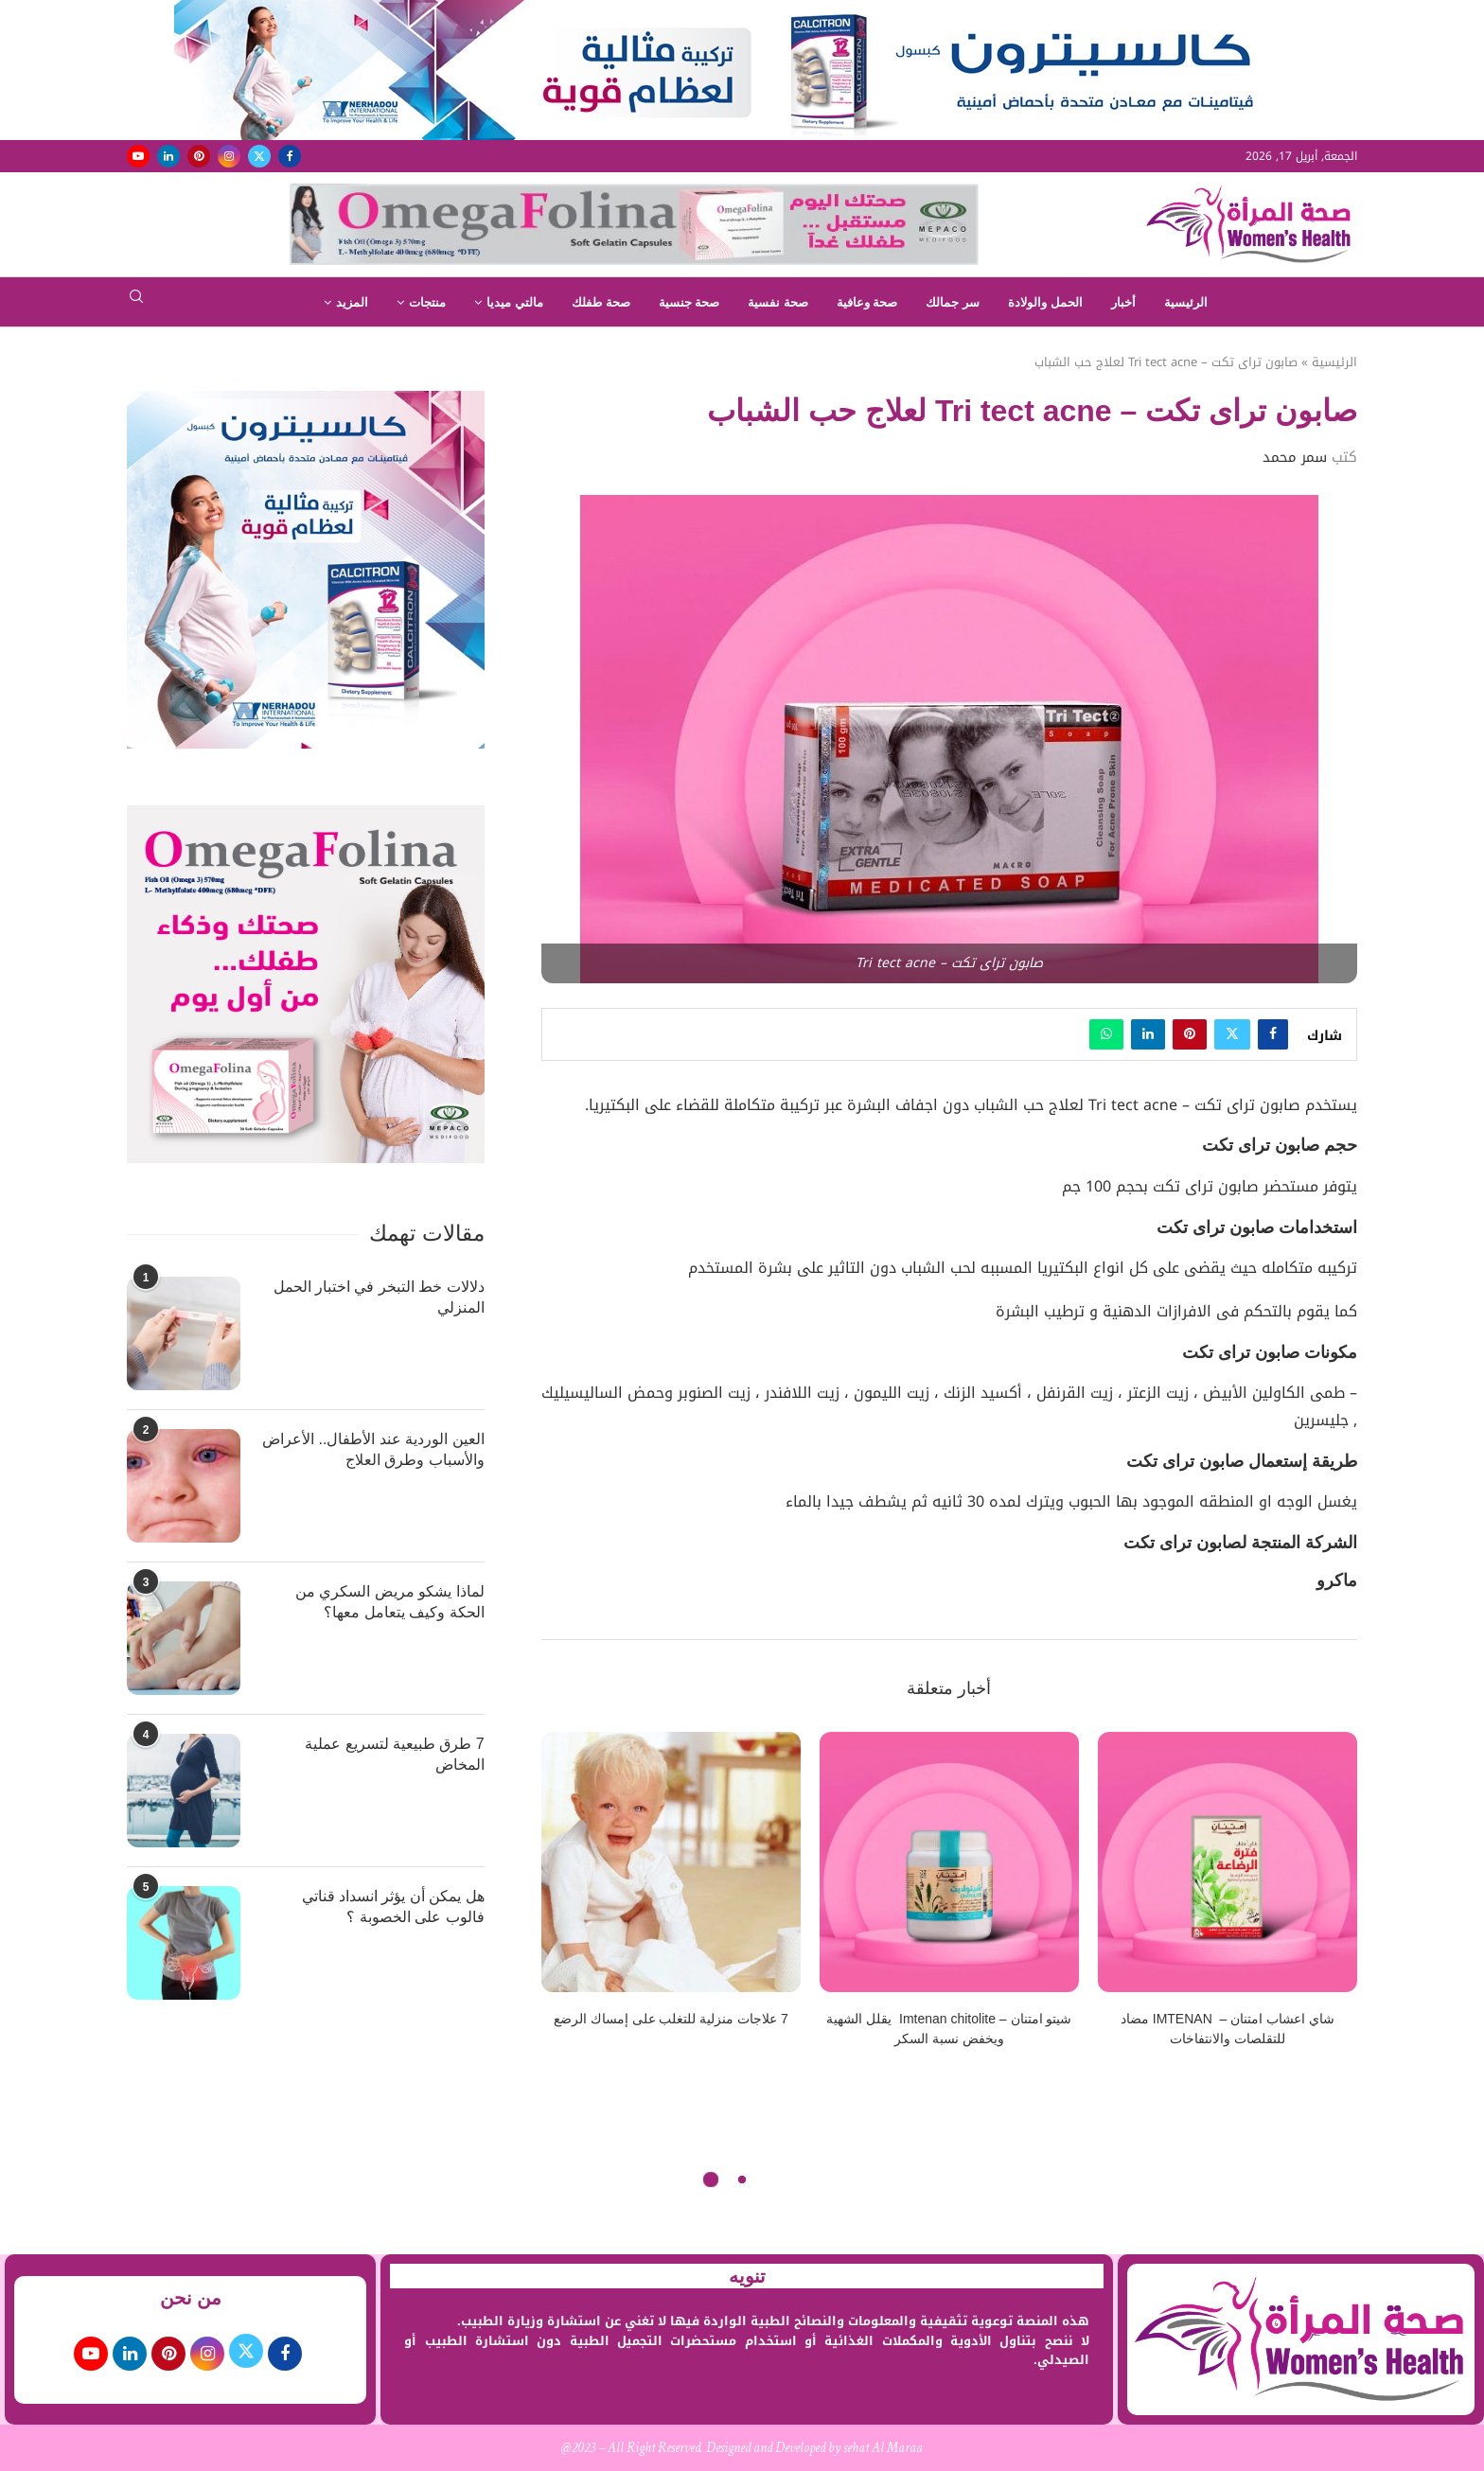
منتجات (427, 302)
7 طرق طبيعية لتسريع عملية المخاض (395, 1754)
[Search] (136, 302)
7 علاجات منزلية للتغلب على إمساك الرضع (671, 2018)
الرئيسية (1186, 302)
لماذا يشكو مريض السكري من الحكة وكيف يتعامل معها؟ (390, 1601)
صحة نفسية (778, 302)
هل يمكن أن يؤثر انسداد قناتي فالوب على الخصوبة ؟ (393, 1906)
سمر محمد (1295, 457)
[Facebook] (289, 156)
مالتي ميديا (514, 302)
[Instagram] (229, 156)
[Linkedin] (168, 156)
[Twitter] (259, 156)
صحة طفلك (601, 302)
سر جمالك (953, 302)
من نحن (191, 2297)
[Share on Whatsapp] (1106, 1034)
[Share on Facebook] (1273, 1034)
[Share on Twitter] (1232, 1034)
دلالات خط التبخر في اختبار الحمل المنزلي (379, 1297)
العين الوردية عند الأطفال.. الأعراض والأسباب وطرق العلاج (373, 1449)
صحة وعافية (867, 302)
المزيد (352, 302)
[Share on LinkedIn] (1148, 1034)
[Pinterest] (198, 156)
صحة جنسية (689, 302)
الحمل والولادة (1045, 302)
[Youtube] (138, 156)
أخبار (1123, 302)
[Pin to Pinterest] (1190, 1034)
